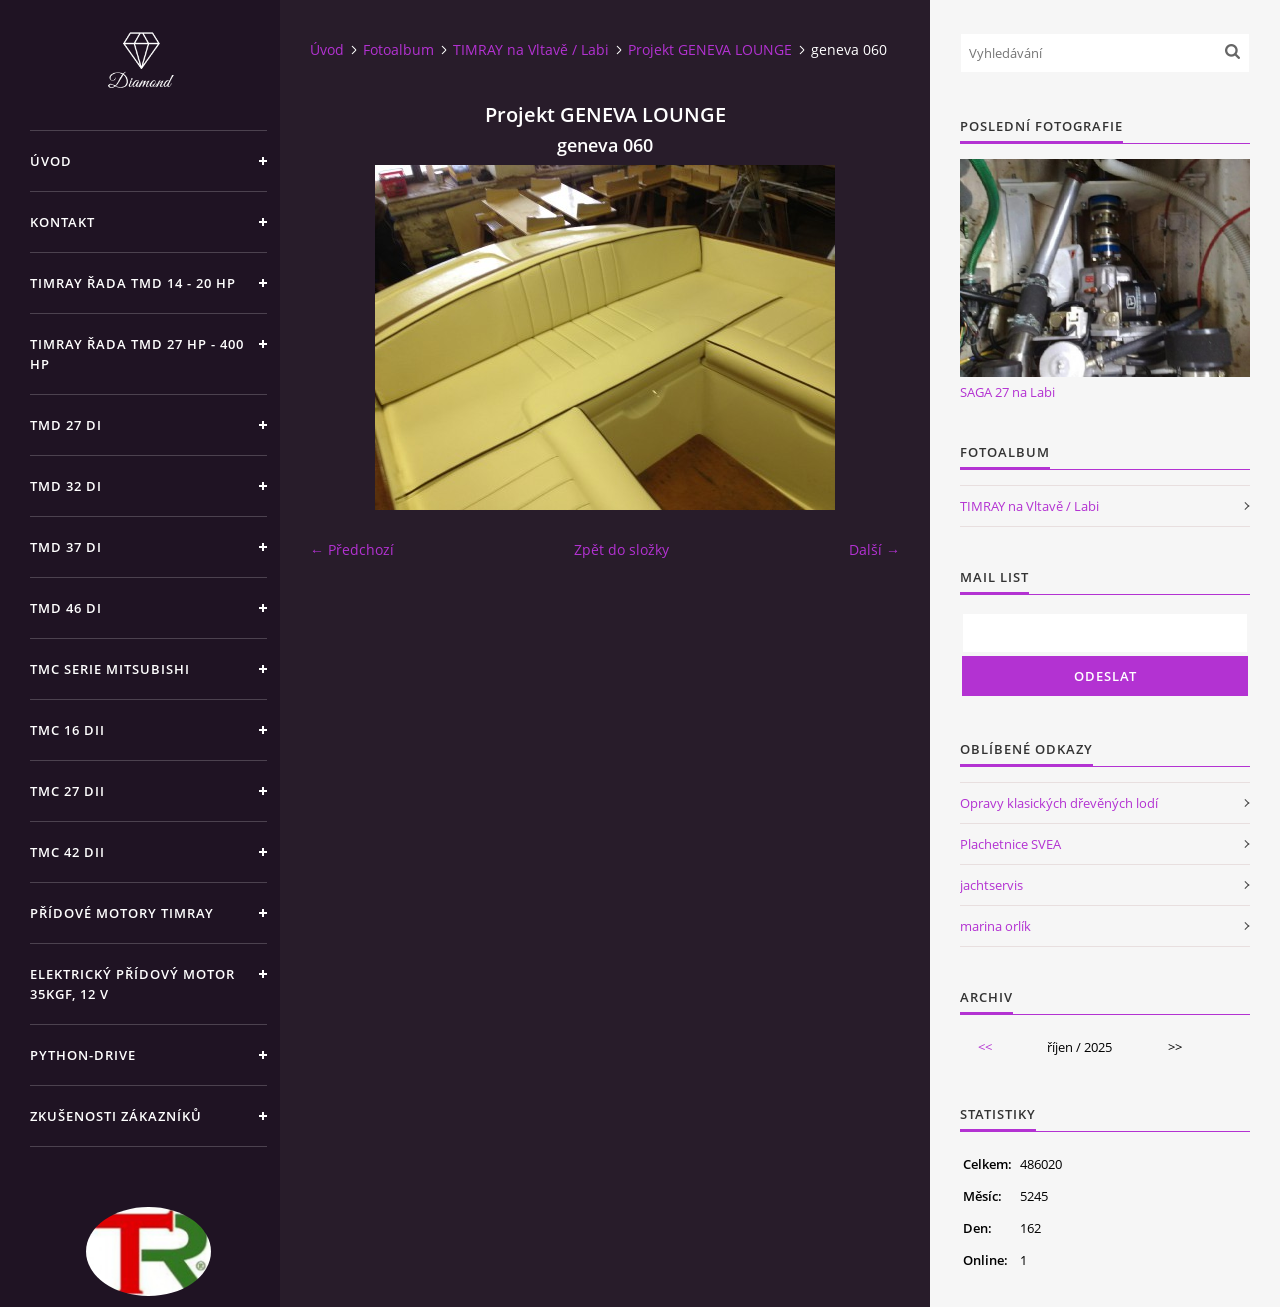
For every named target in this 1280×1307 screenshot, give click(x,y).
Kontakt (62, 222)
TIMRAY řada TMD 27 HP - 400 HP (137, 354)
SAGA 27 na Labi (1007, 392)
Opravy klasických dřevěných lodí (1059, 803)
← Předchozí (352, 549)
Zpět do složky (621, 549)
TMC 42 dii (67, 852)
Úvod (51, 161)
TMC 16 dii (67, 730)
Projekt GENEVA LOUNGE (710, 49)
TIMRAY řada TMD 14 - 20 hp (133, 283)
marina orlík (995, 926)
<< (985, 1047)
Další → (874, 549)
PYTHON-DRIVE (83, 1055)
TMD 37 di (66, 547)
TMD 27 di (66, 425)
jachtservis (991, 885)
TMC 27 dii (67, 791)
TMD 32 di (66, 486)
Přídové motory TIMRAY (122, 913)
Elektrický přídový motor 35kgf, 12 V (132, 984)
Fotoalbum (398, 49)
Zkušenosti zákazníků (116, 1116)
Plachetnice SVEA (1010, 844)
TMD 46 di (66, 608)
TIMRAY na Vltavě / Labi (531, 49)
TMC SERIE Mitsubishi (110, 669)
